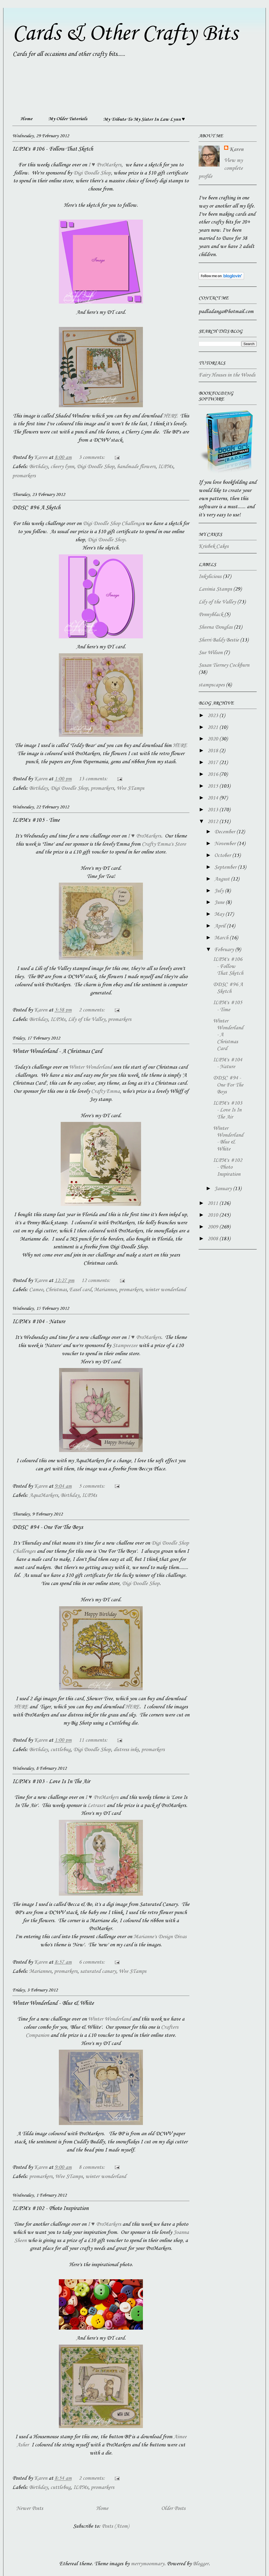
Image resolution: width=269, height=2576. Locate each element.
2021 (213, 727)
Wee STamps (130, 788)
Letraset (96, 1806)
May (219, 914)
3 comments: (92, 457)
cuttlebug (60, 1750)
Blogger (201, 2564)
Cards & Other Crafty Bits (124, 33)
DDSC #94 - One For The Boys (47, 1527)
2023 (213, 716)
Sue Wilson (211, 653)
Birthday (38, 467)
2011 (213, 1203)
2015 (213, 786)
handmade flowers (136, 467)
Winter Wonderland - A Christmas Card (57, 1051)
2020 (213, 739)
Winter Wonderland (90, 1067)
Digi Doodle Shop (92, 173)
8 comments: (92, 2167)
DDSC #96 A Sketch (36, 507)
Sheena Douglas (215, 627)
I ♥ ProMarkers (104, 165)
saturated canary (98, 1971)
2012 (213, 822)
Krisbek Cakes (214, 546)
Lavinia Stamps (215, 589)
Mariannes (105, 1290)
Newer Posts (29, 2508)
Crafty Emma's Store (164, 844)
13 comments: (94, 779)
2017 (213, 763)
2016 (213, 774)
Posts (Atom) (115, 2526)
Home (26, 119)
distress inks (126, 1750)
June (220, 902)
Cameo (36, 1290)
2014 (213, 798)
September (226, 867)
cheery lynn (62, 467)
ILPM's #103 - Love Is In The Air (51, 1781)
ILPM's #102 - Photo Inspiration (50, 2208)
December (225, 832)
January (223, 1189)
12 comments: (96, 1281)
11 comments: (94, 1740)
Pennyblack (211, 615)
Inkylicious (210, 577)
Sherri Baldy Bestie (219, 640)
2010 (213, 1215)
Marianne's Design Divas (160, 1937)
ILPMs (165, 467)
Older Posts (173, 2508)
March (222, 938)
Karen (236, 149)
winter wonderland (165, 1290)
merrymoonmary (147, 2564)
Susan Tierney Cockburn (224, 665)
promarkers (24, 476)
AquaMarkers (43, 1495)
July (219, 891)
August (222, 879)
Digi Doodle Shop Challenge (112, 524)
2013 (213, 810)
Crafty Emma (105, 1091)
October (223, 855)
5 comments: (92, 1486)
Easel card (80, 1290)
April (220, 926)
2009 (213, 1227)
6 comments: (92, 1962)
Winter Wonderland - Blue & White (53, 2003)
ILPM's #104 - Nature (38, 1321)
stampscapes (212, 685)
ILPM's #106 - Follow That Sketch (52, 149)
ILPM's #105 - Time (36, 820)
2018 (213, 751)
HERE (170, 416)
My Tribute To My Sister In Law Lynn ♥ (144, 119)
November (225, 844)
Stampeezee (124, 1346)
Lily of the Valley (86, 1019)
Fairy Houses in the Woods (227, 375)
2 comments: (92, 1010)
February (224, 950)
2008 (213, 1239)
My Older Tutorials (67, 119)
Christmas (56, 1290)
